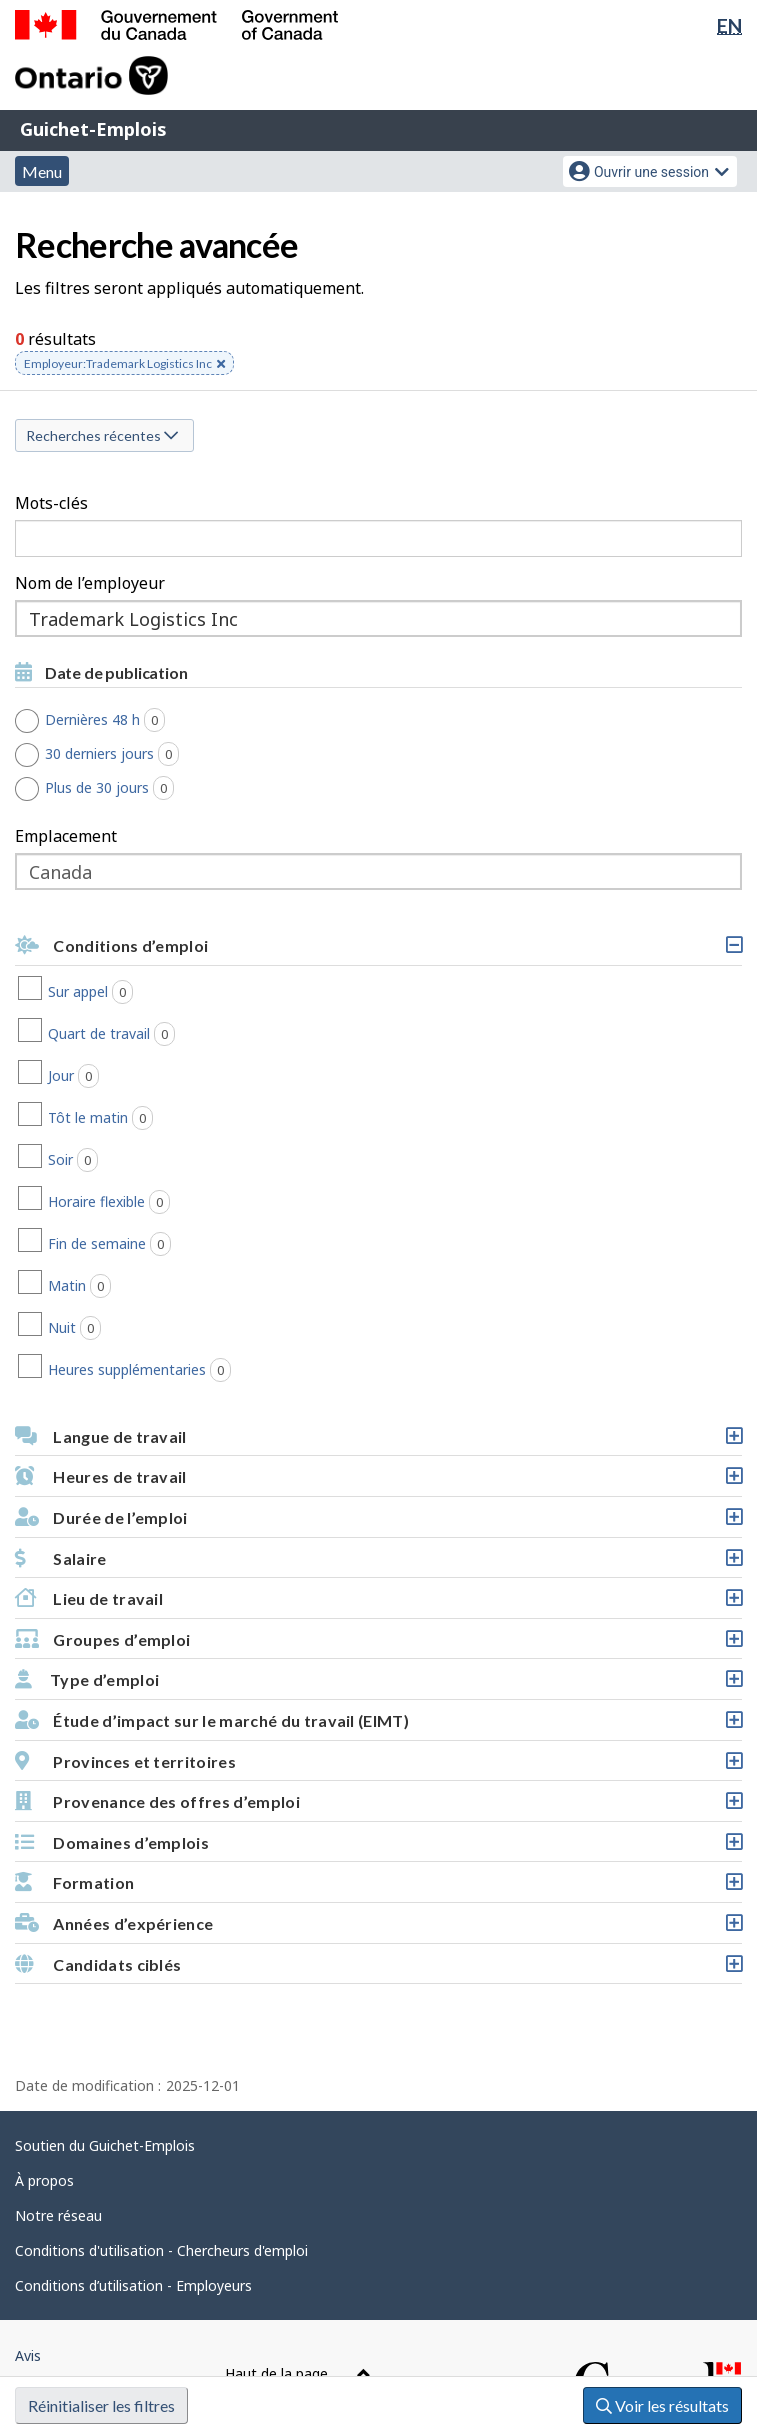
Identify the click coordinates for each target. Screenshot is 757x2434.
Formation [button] (378, 1887)
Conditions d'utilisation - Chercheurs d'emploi (161, 2250)
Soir (143, 1160)
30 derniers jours (119, 754)
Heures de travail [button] (378, 1481)
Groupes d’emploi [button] (378, 1644)
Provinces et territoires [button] (378, 1766)
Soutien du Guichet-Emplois (105, 2145)
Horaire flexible (179, 1202)
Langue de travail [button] (378, 1441)
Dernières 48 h (112, 720)
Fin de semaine (180, 1244)
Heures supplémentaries (210, 1370)
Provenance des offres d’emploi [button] (378, 1806)
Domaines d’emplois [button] (378, 1847)
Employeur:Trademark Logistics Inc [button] (124, 365)
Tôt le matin (171, 1118)
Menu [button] (42, 171)
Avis (28, 2355)
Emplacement (66, 836)
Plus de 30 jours (117, 788)
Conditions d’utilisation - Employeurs (133, 2285)
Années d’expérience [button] (378, 1928)
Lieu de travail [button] (378, 1603)
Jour (144, 1076)
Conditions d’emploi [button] (378, 950)
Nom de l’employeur (90, 583)
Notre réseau (58, 2215)
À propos (44, 2180)
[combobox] (378, 618)
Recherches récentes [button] (102, 435)
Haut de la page (298, 2373)
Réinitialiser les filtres (101, 2405)
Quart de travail (182, 1034)
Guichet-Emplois (93, 129)
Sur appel (161, 992)
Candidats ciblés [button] (378, 1969)
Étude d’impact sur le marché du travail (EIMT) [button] (378, 1725)
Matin (150, 1286)
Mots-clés (51, 503)
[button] (378, 1558)
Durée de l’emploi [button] (378, 1522)
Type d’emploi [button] (378, 1684)
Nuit (145, 1328)
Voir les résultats (662, 2405)
